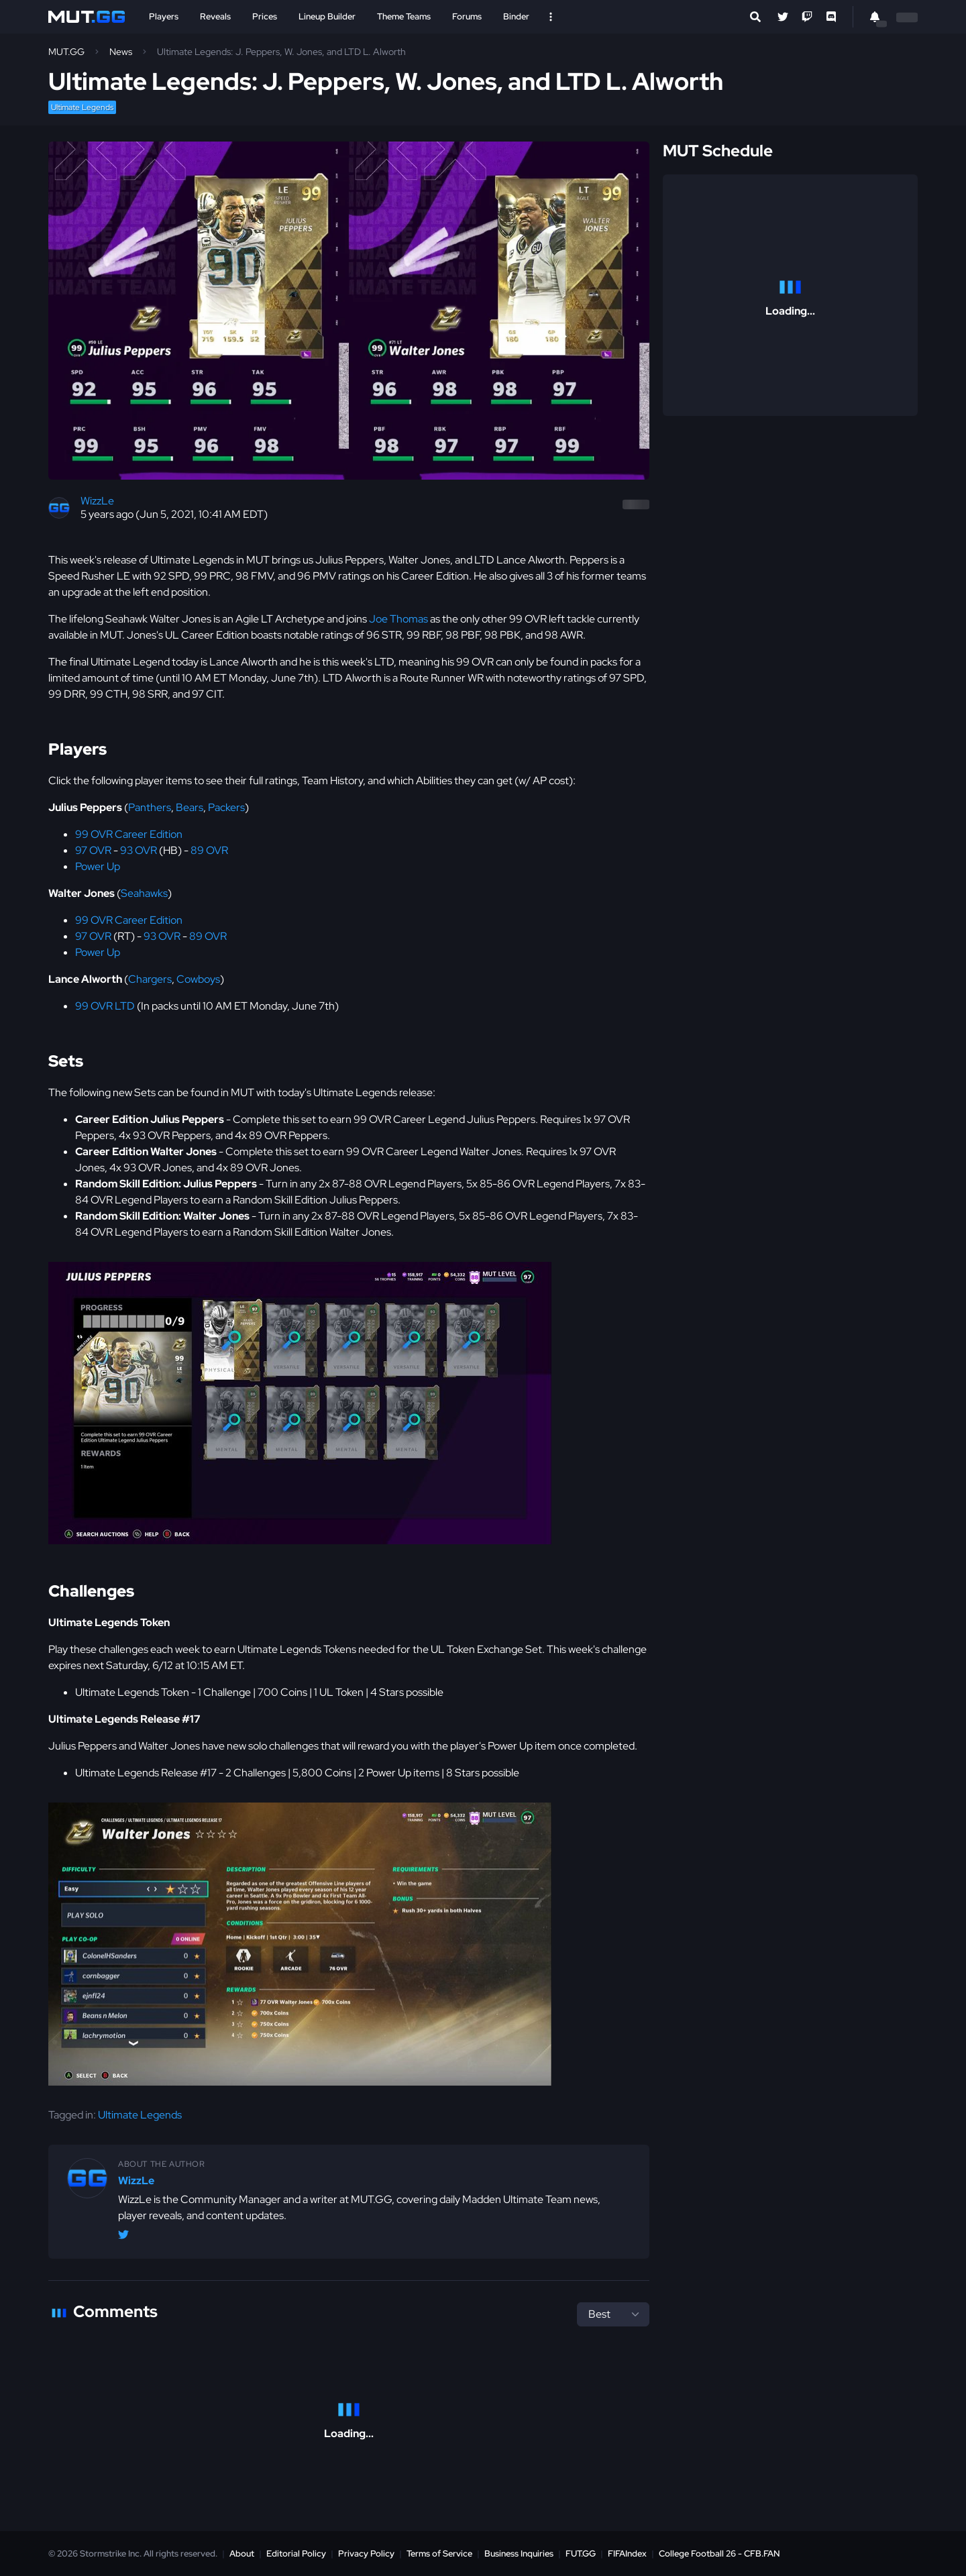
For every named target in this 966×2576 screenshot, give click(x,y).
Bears (189, 807)
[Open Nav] (550, 17)
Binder (516, 16)
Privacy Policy (366, 2553)
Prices (264, 16)
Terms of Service (439, 2553)
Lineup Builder (327, 16)
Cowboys (198, 979)
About (241, 2553)
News (120, 51)
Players (163, 16)
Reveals (215, 16)
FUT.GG (581, 2553)
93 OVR (138, 850)
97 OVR (93, 850)
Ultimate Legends (82, 107)
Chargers (150, 979)
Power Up (97, 866)
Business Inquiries (518, 2553)
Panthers (149, 807)
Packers (226, 807)
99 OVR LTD (105, 1006)
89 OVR (209, 850)
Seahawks (144, 893)
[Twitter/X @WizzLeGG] (123, 2237)
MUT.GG (66, 51)
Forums (467, 16)
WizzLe (97, 501)
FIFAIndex (627, 2553)
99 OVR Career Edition (128, 834)
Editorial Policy (296, 2553)
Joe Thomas (398, 619)
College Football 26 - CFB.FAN (719, 2553)
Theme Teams (404, 16)
